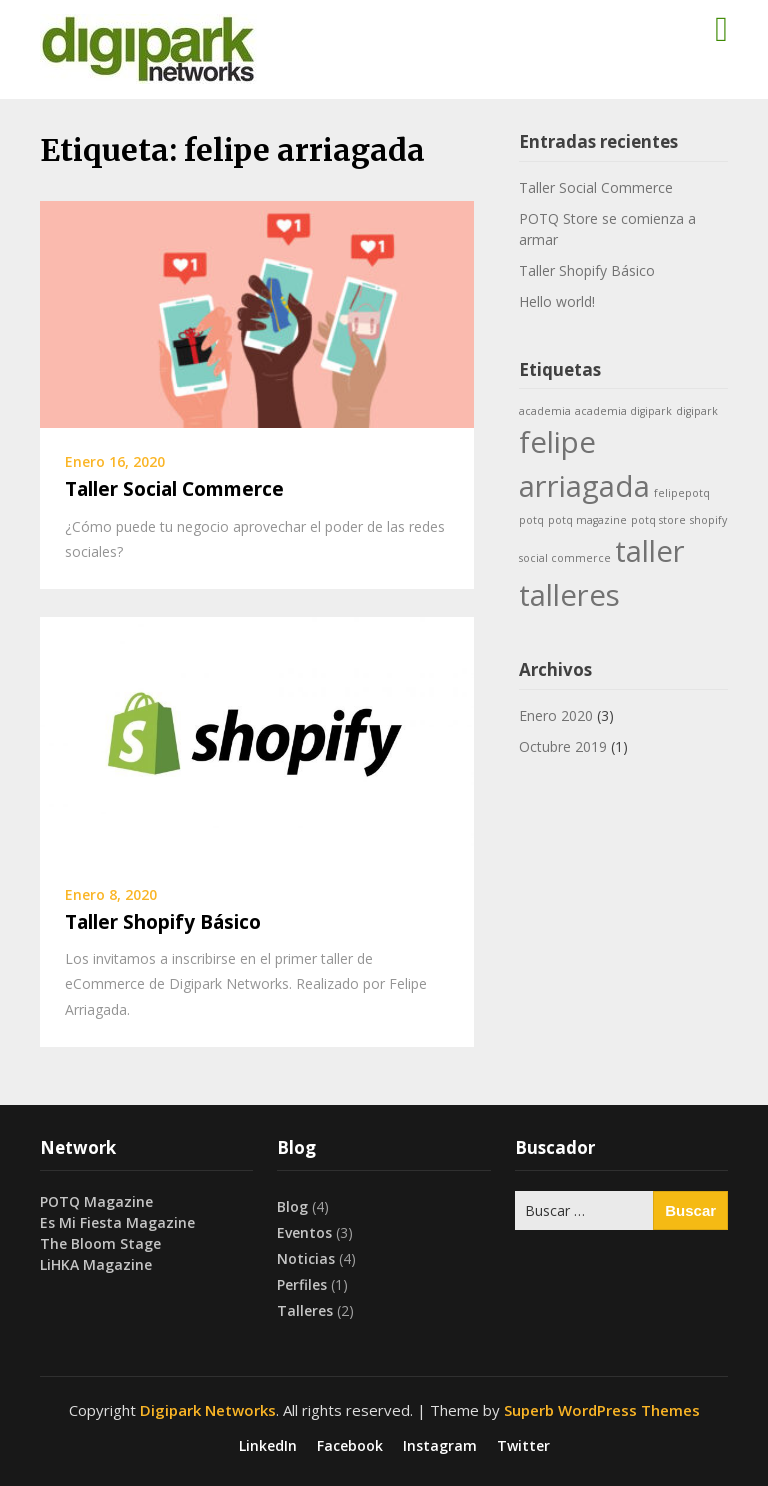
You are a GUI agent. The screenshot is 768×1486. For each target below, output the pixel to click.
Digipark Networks (208, 1410)
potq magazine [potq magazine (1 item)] (587, 520)
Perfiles (302, 1284)
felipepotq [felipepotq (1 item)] (682, 493)
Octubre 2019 (563, 746)
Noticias (306, 1258)
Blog (292, 1206)
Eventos (304, 1232)
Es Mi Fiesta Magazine (117, 1222)
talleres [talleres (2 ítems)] (569, 595)
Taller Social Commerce (174, 489)
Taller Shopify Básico (163, 922)
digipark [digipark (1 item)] (697, 411)
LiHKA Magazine (96, 1264)
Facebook (350, 1446)
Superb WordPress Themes (602, 1410)
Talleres (305, 1310)
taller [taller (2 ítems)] (650, 551)
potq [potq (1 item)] (531, 520)
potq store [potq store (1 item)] (658, 520)
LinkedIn (268, 1446)
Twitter (523, 1446)
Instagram (440, 1446)
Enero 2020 (556, 715)
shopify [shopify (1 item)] (708, 520)
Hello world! (557, 301)
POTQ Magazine (96, 1201)
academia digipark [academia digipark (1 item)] (623, 411)
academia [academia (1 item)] (545, 411)
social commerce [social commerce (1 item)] (565, 558)
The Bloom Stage (100, 1243)
